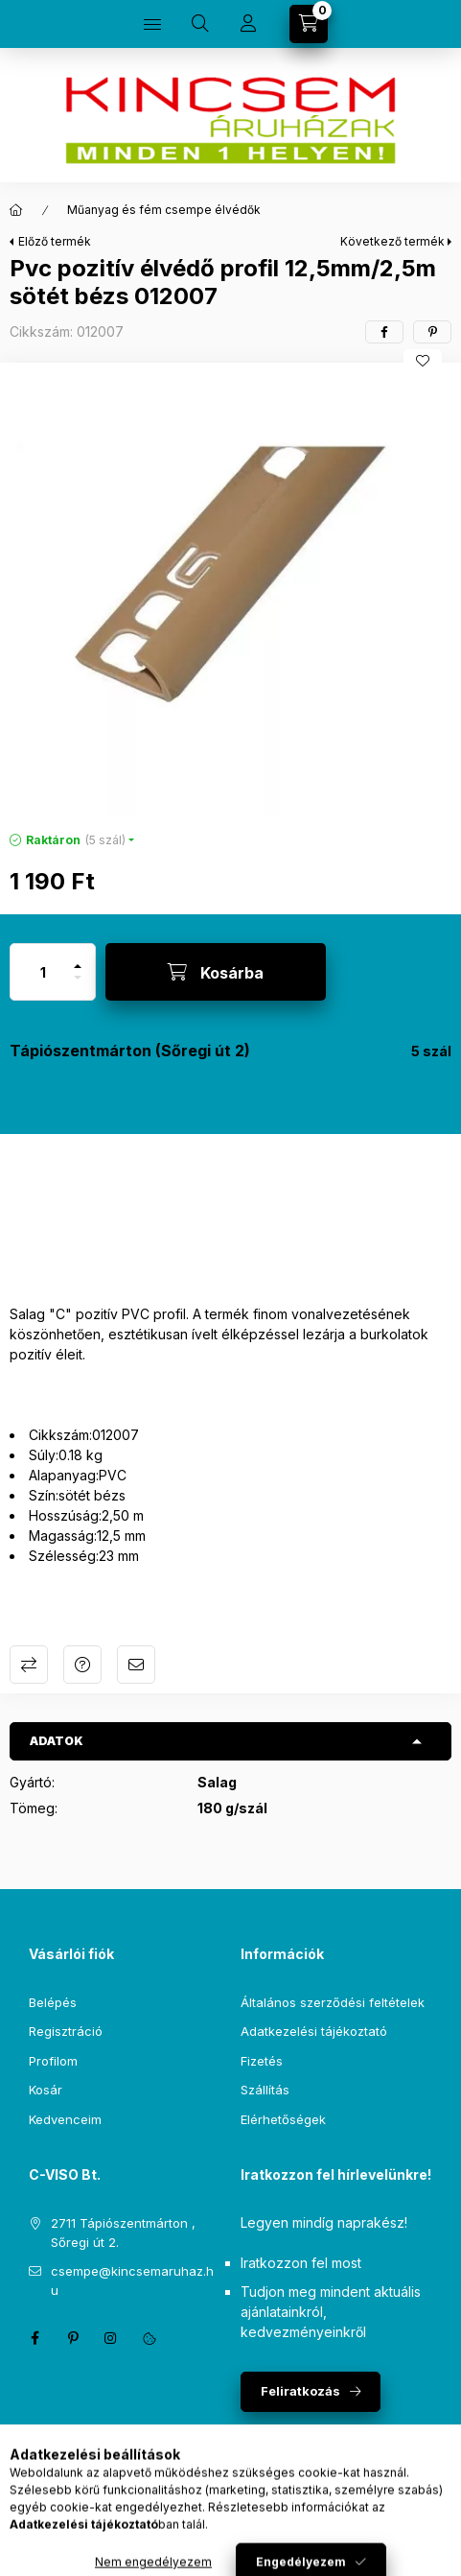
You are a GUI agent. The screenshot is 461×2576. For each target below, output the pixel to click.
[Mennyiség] (43, 972)
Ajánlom (136, 1664)
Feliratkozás (300, 2391)
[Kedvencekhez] (422, 360)
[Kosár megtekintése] (308, 24)
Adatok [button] (56, 1741)
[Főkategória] (16, 210)
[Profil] (248, 24)
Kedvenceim (65, 2119)
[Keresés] (200, 24)
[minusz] (77, 986)
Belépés (53, 2002)
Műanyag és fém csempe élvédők (164, 209)
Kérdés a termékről (82, 1664)
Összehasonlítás (29, 1664)
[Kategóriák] (152, 24)
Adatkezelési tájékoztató (314, 2031)
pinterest (73, 2338)
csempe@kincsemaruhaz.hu (132, 2280)
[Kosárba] (215, 972)
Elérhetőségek (283, 2119)
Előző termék (54, 241)
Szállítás (265, 2089)
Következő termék (392, 241)
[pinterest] (432, 331)
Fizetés (262, 2060)
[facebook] (384, 331)
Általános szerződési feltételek (333, 2002)
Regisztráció (66, 2031)
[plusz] (77, 958)
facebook (34, 2338)
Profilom (53, 2060)
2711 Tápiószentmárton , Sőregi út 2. (123, 2232)
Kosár (45, 2089)
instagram (111, 2338)
